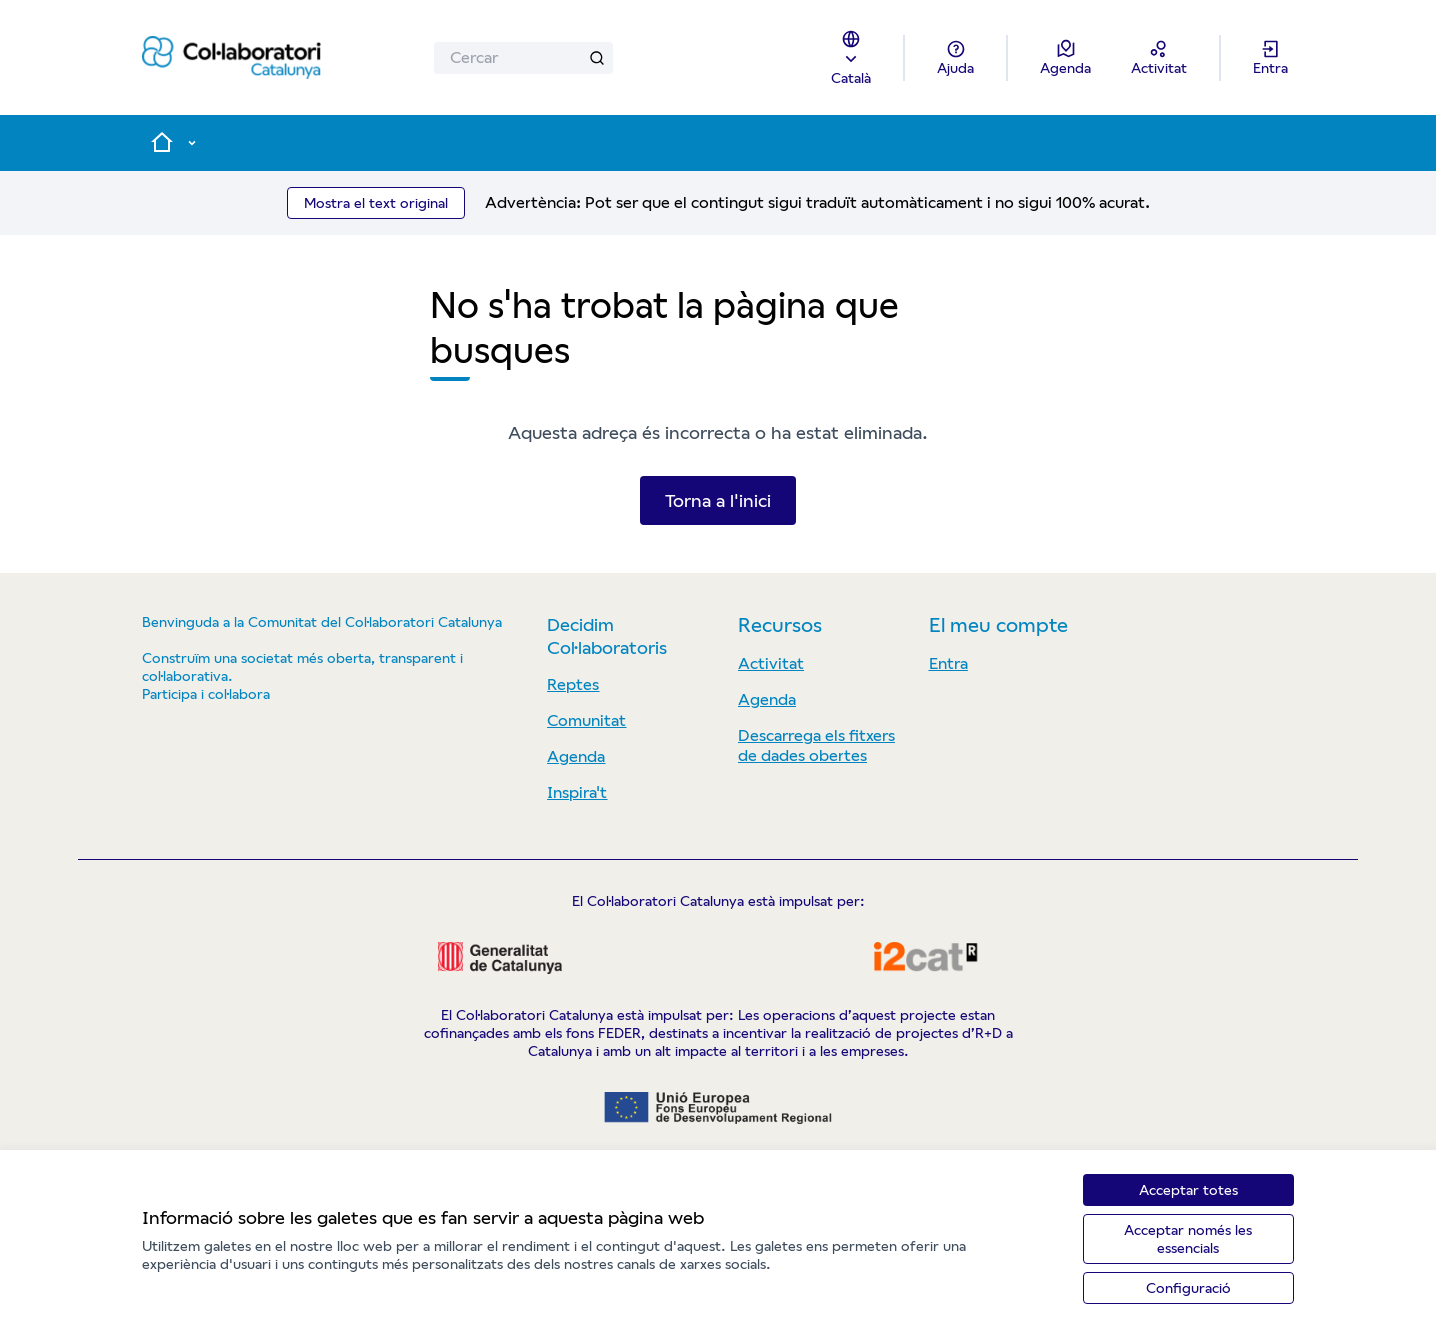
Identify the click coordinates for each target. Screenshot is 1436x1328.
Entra (948, 663)
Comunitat (586, 720)
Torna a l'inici (718, 500)
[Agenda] (1065, 58)
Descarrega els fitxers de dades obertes (816, 745)
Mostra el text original (376, 203)
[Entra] (1270, 58)
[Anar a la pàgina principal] (231, 57)
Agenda (576, 756)
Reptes (573, 684)
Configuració (1188, 1288)
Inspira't (577, 792)
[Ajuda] (955, 58)
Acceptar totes (1188, 1190)
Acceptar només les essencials (1188, 1239)
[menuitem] (634, 685)
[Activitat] (1159, 58)
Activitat (771, 663)
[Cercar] (523, 58)
